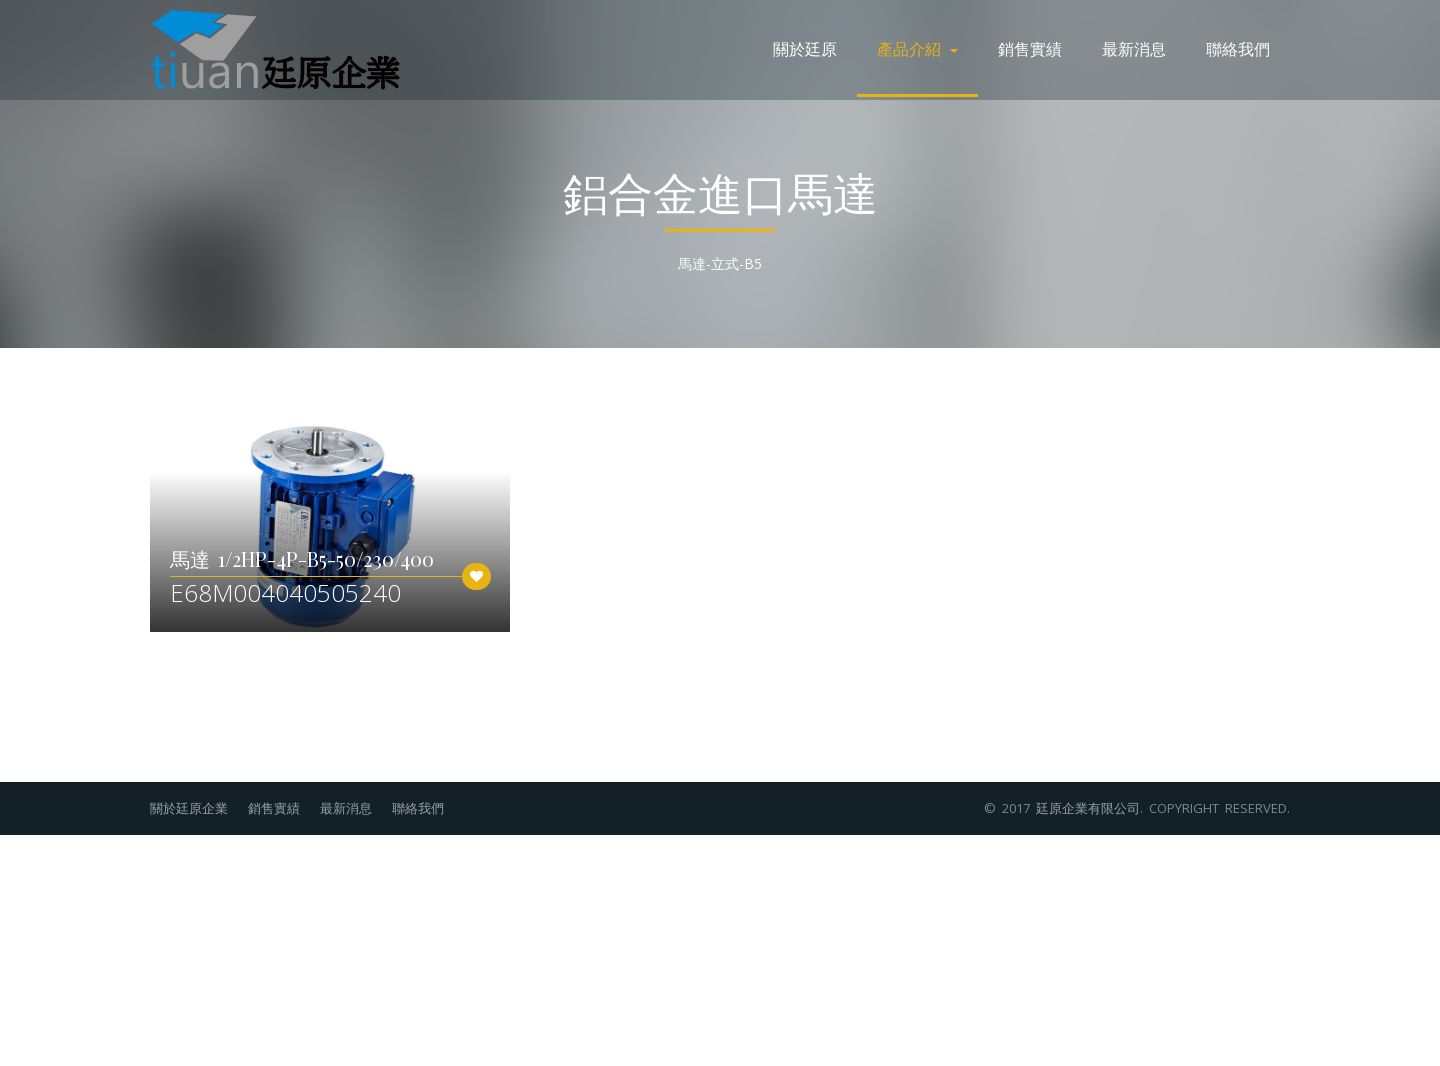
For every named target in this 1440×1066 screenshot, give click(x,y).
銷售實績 (1030, 48)
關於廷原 (805, 48)
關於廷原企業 (189, 808)
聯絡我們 (1238, 48)
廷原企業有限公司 (1088, 808)
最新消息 (1134, 48)
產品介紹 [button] (917, 48)
